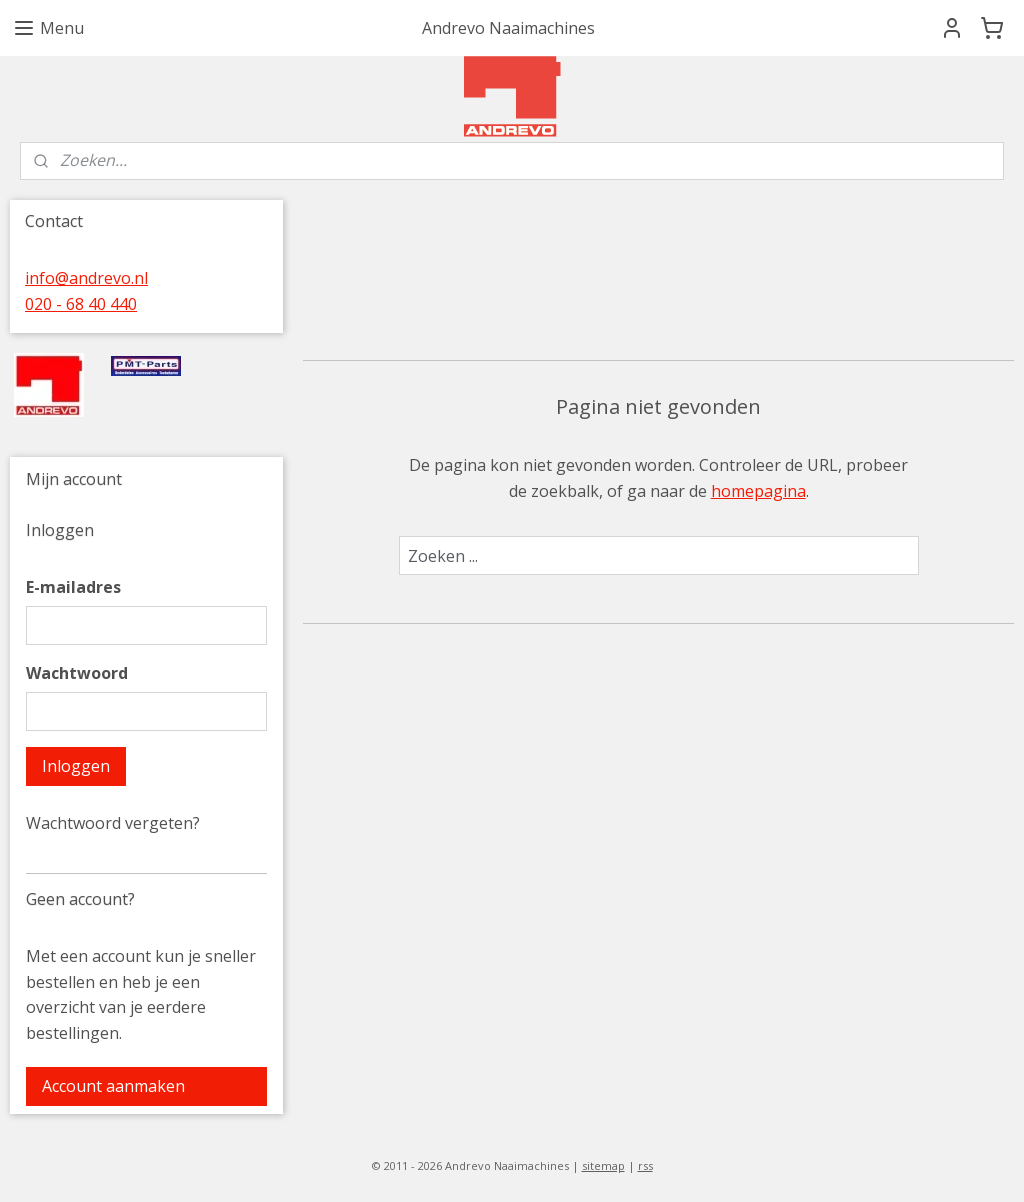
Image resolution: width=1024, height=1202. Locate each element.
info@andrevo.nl (86, 278)
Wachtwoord (77, 673)
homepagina (757, 491)
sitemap (603, 1165)
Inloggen (76, 766)
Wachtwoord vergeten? (113, 823)
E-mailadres (73, 587)
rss (645, 1165)
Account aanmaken (113, 1086)
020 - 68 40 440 (81, 304)
